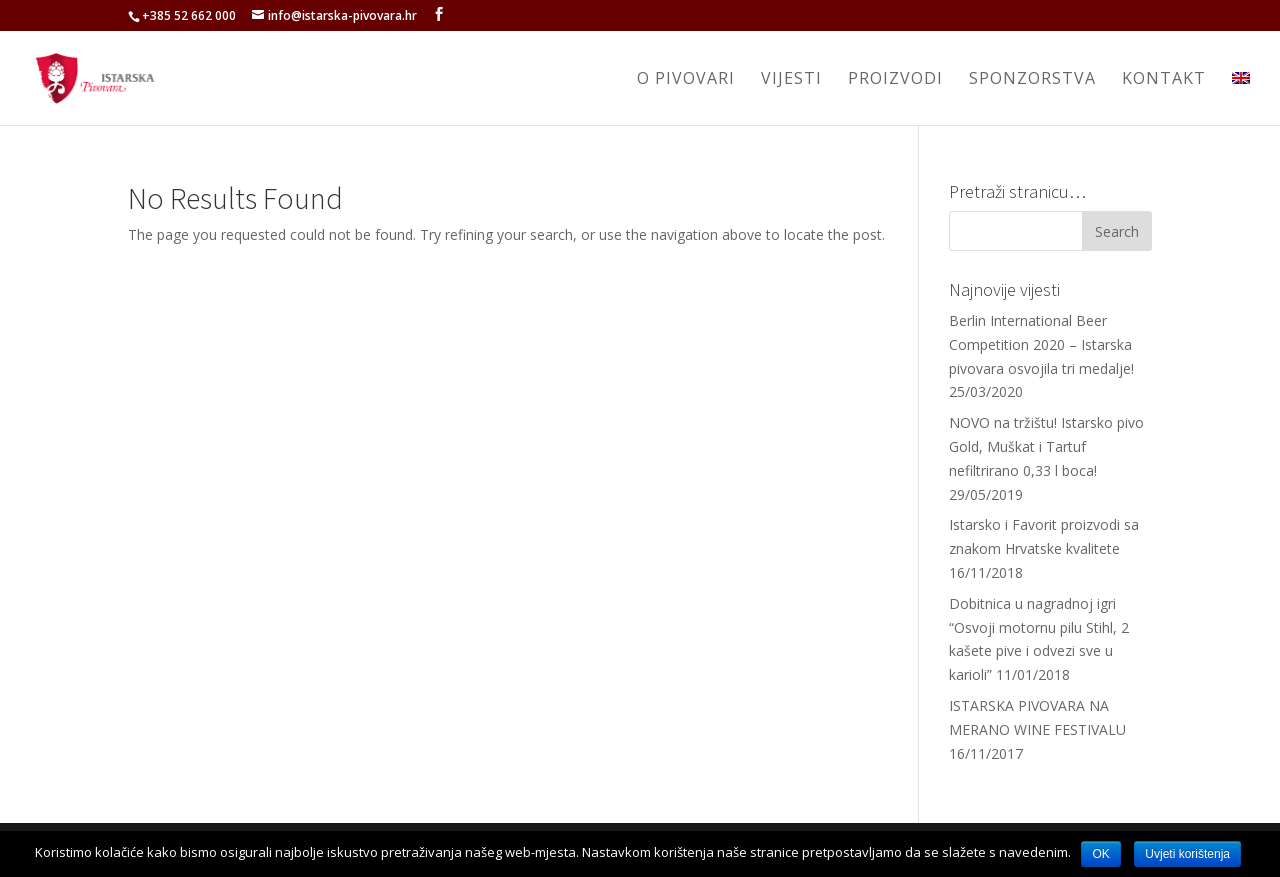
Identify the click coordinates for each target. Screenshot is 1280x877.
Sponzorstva (1032, 80)
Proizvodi (895, 80)
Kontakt (1164, 80)
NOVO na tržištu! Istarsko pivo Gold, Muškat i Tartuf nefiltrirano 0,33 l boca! (1046, 446)
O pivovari (686, 80)
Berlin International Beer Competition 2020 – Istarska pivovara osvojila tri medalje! (1041, 344)
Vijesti (791, 80)
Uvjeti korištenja (1187, 854)
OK (1100, 854)
